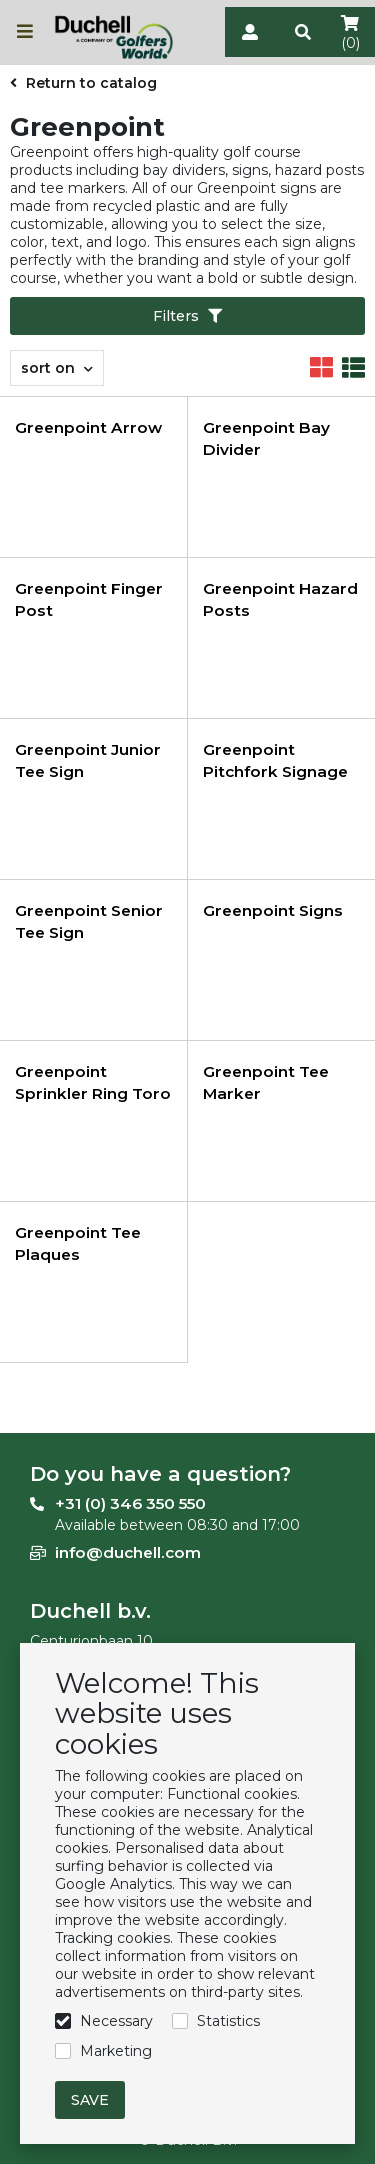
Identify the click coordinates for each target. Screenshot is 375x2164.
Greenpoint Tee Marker (266, 1082)
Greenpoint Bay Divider (266, 438)
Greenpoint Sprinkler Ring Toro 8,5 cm (93, 1093)
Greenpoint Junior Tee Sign (88, 760)
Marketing (116, 2051)
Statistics (228, 2021)
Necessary (116, 2021)
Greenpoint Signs (273, 910)
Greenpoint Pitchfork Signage (275, 760)
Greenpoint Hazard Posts (280, 599)
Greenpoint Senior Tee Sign (89, 921)
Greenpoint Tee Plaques (78, 1243)
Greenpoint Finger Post (89, 599)
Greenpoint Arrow (88, 427)
